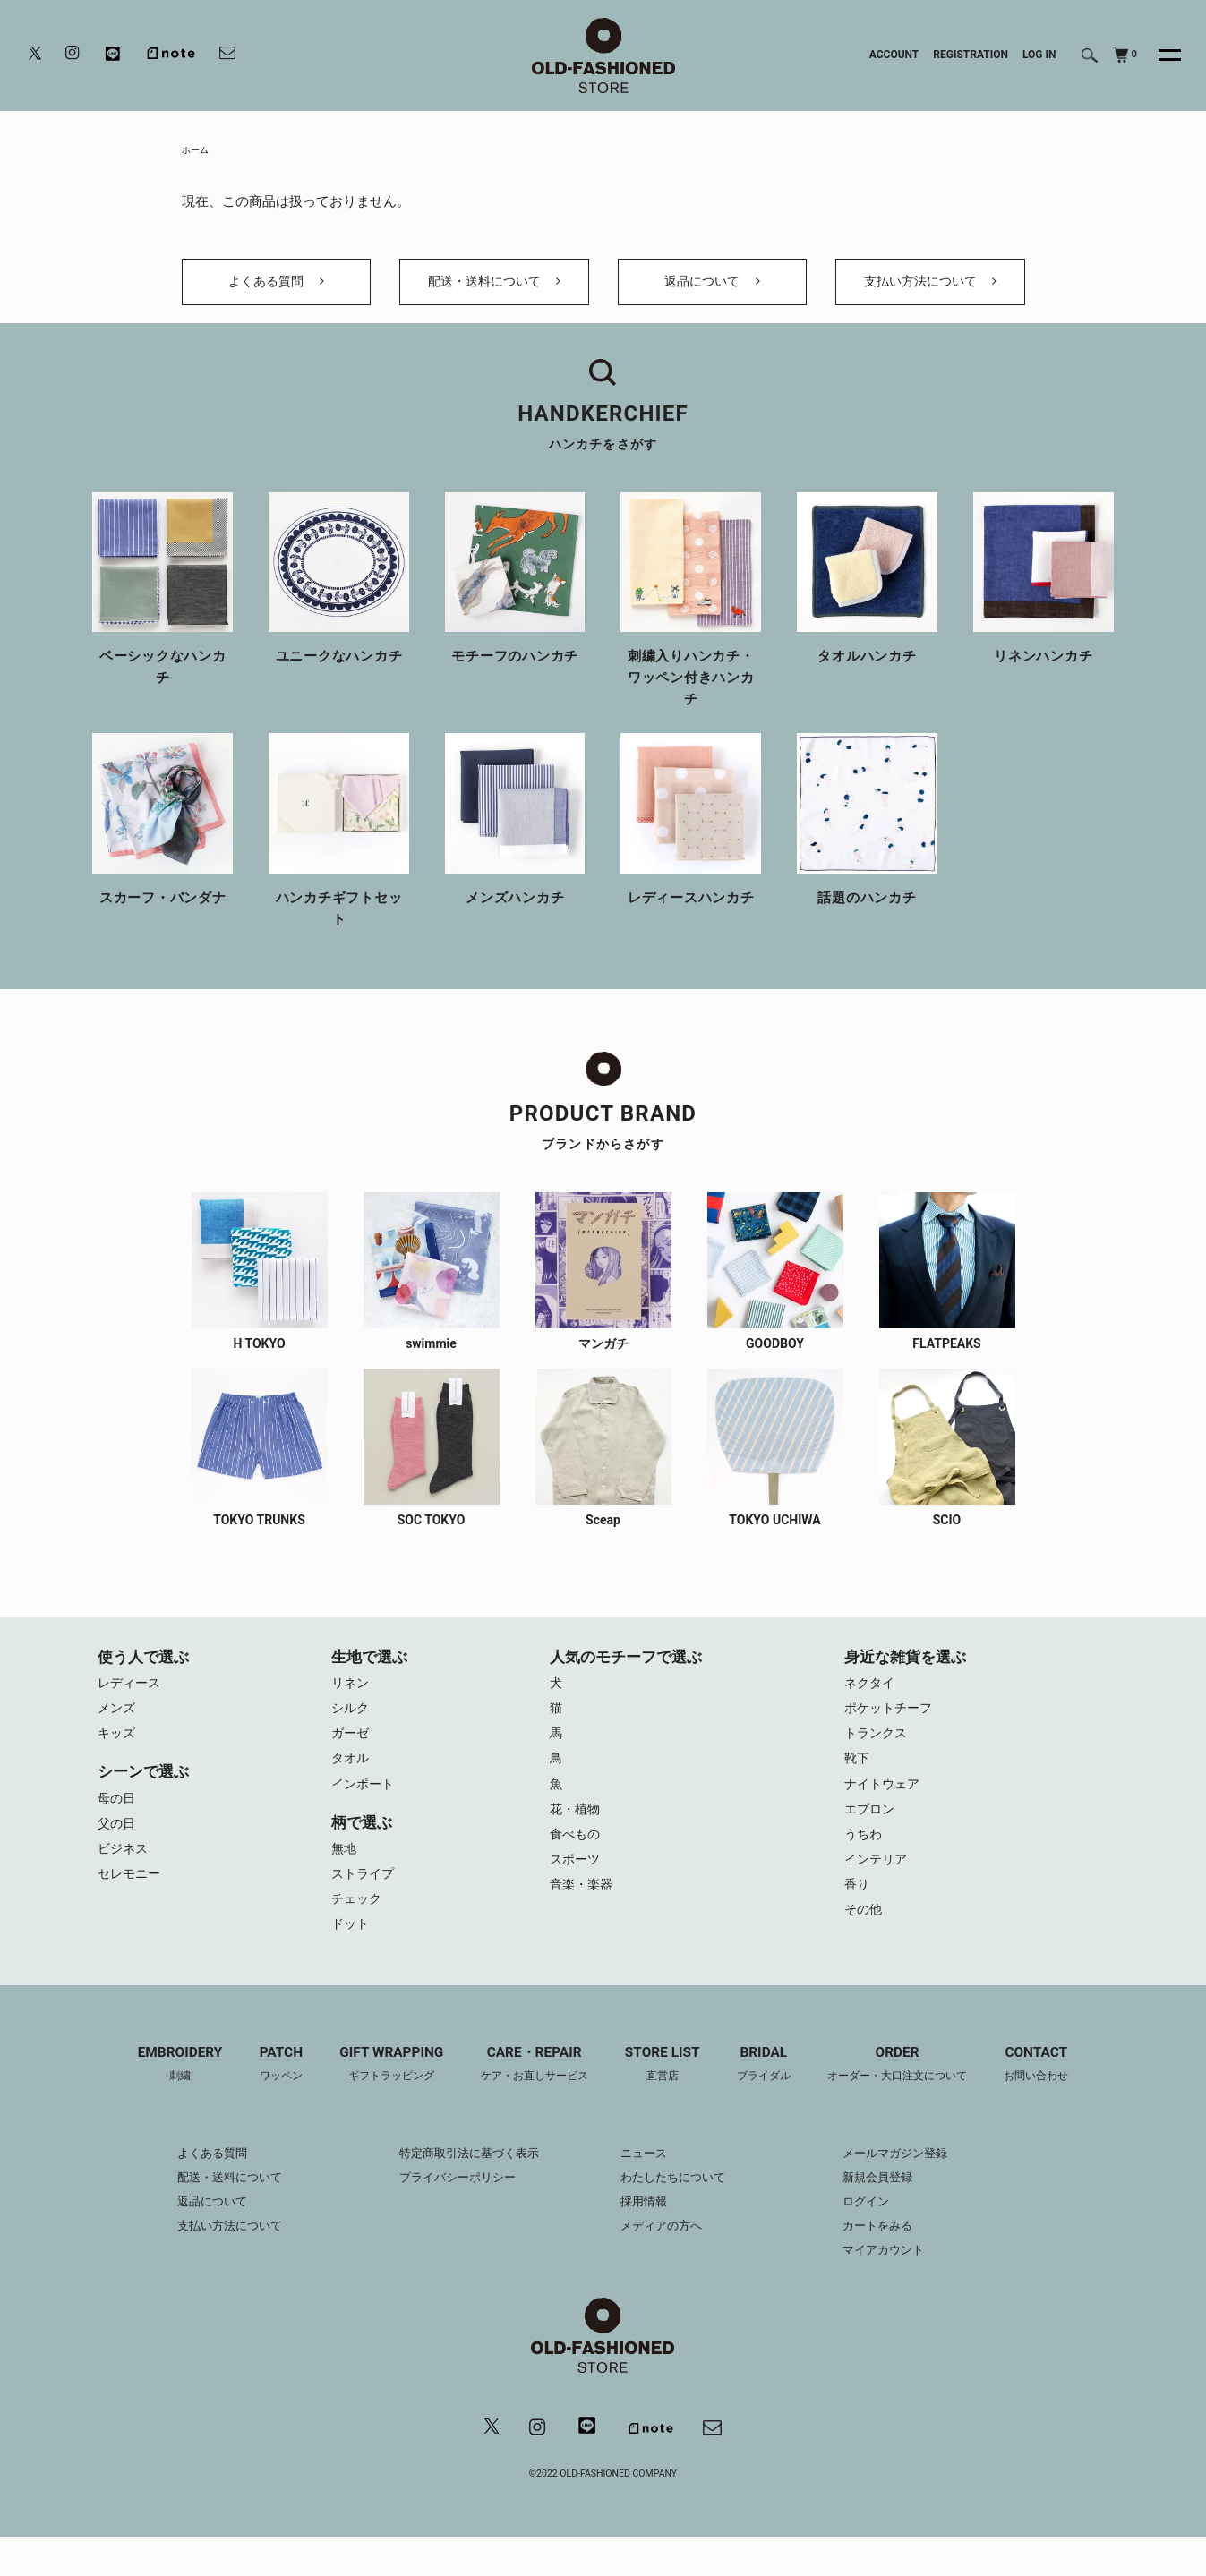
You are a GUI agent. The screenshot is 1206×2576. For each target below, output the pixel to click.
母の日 (118, 1825)
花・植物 (576, 1838)
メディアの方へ (664, 2262)
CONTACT (1060, 2101)
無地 (344, 1879)
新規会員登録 (891, 2213)
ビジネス (124, 1879)
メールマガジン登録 (910, 2189)
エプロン (871, 1838)
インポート (364, 1812)
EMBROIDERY (156, 2101)
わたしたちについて (676, 2213)
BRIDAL (770, 2101)
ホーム (198, 151)
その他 (864, 1946)
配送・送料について (494, 294)
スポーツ (576, 1892)
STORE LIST (664, 2101)
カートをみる (891, 2262)
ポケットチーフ (891, 1731)
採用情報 (645, 2238)
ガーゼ (351, 1758)
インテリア (877, 1892)
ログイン (879, 2238)
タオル (351, 1785)
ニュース (645, 2189)
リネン (351, 1704)
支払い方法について (930, 294)
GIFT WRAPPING (377, 2101)
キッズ (118, 1758)
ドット (351, 1959)
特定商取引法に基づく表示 (463, 2189)
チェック (358, 1932)
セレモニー (131, 1906)
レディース (131, 1704)
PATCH (262, 2101)
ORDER (912, 2101)
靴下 (857, 1785)
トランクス (877, 1758)
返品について (712, 294)
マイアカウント (898, 2286)
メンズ (118, 1731)
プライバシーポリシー (450, 2213)
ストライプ (364, 1906)
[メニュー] (1159, 55)
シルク (351, 1731)
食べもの (576, 1865)
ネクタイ (871, 1704)
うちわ (864, 1865)
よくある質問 (276, 294)
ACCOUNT (894, 54)
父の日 (118, 1852)
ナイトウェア (884, 1812)
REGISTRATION (970, 54)
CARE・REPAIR (529, 2101)
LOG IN (1039, 54)
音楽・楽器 (583, 1919)
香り (857, 1919)
